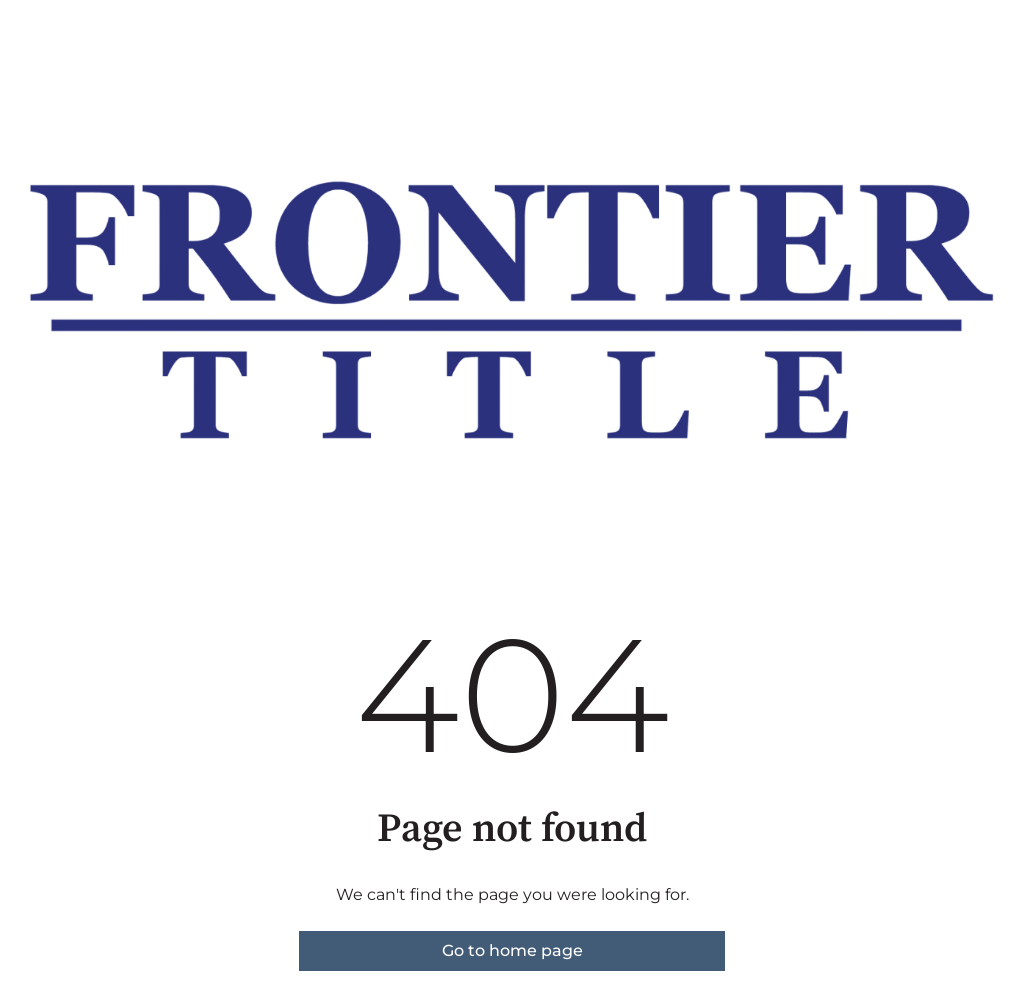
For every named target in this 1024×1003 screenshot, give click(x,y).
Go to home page (512, 950)
